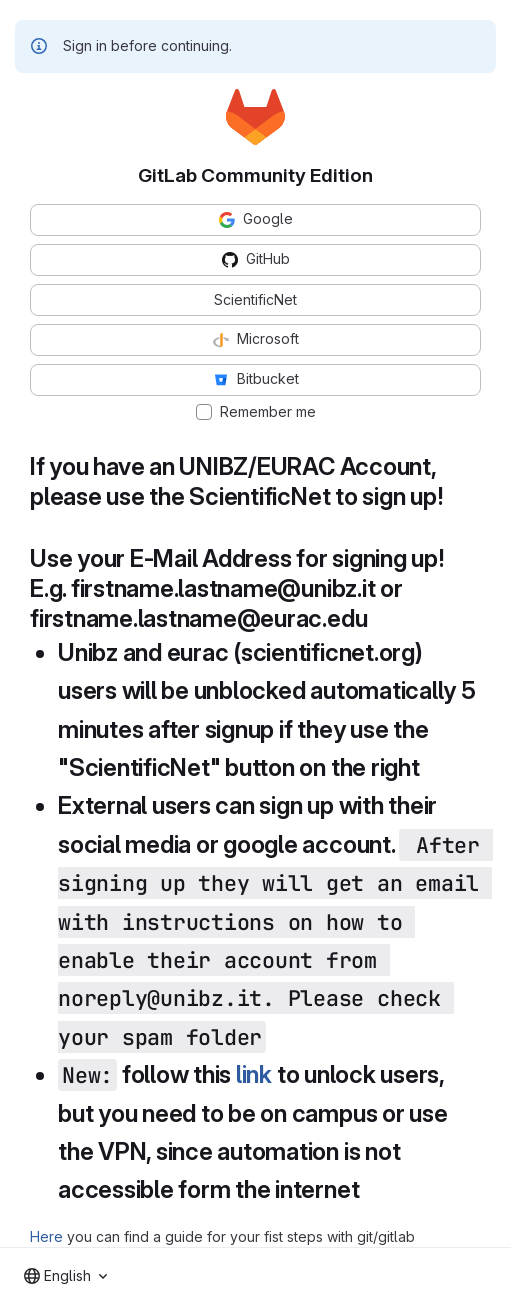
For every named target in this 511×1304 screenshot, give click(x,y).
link (254, 1074)
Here (46, 1236)
